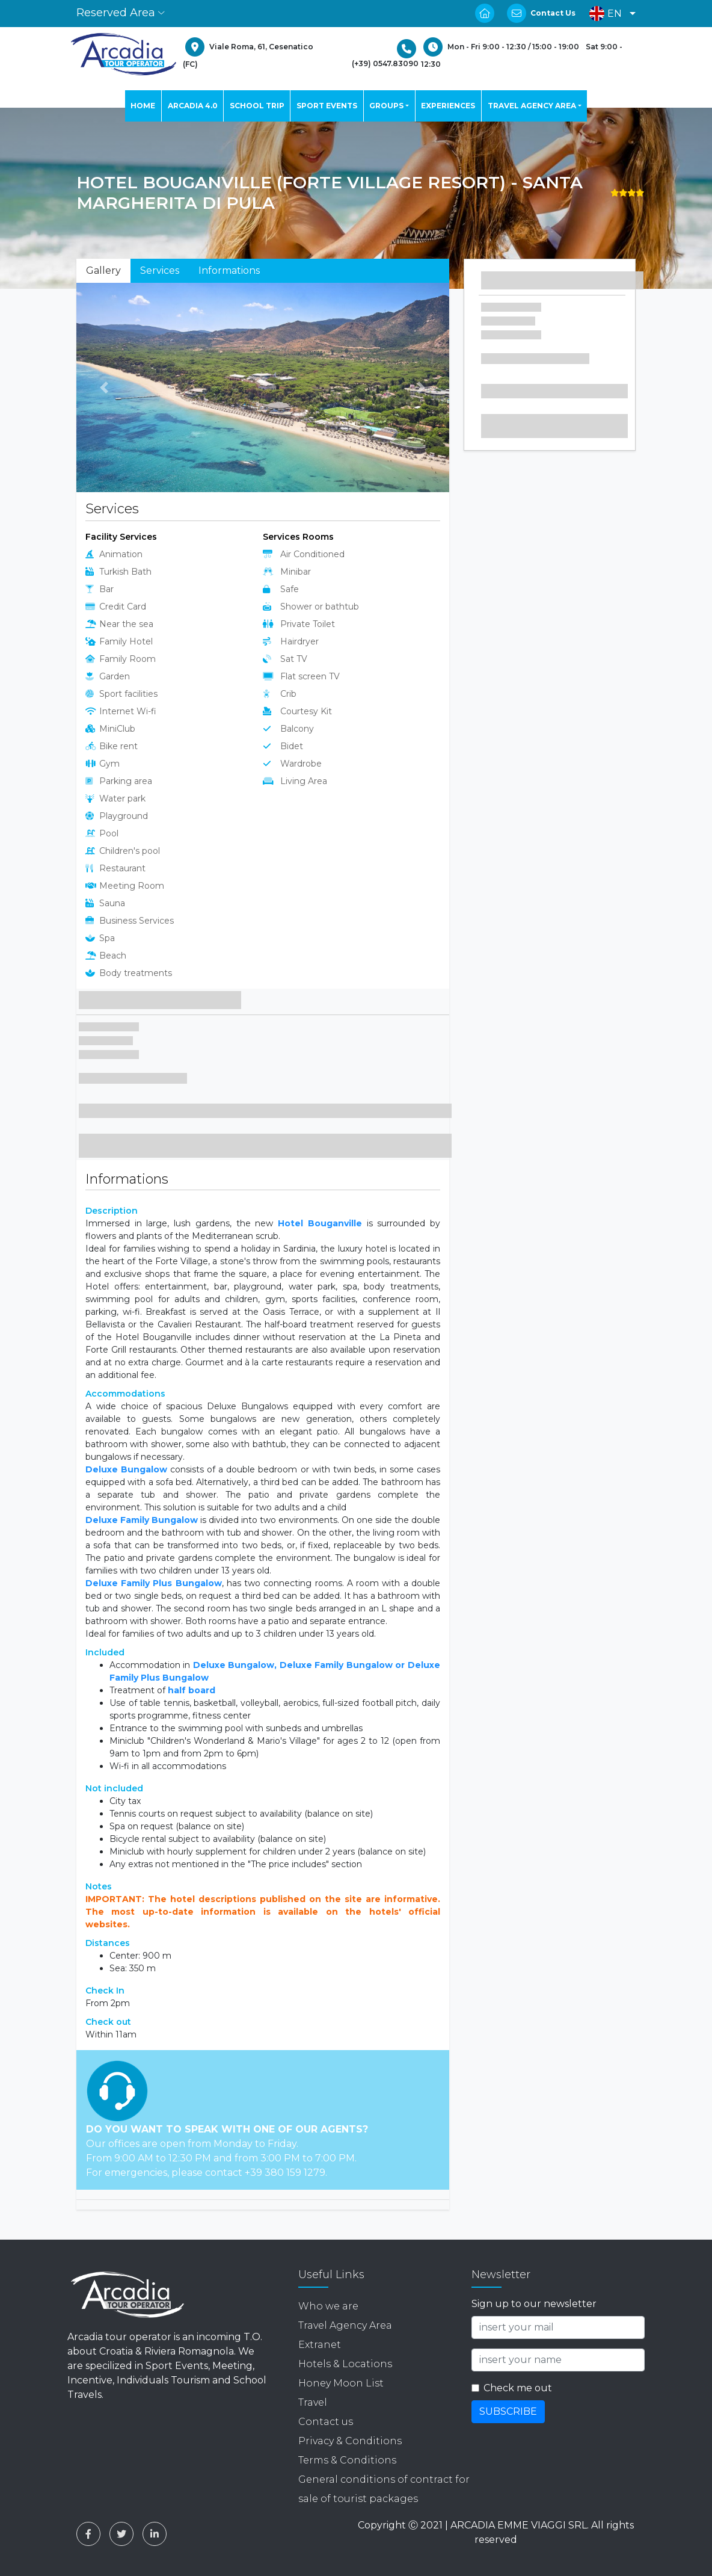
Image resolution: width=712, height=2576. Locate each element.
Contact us (325, 2421)
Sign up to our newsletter (534, 2303)
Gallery (103, 270)
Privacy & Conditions (350, 2441)
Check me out (517, 2388)
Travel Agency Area (345, 2325)
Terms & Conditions (347, 2460)
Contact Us (552, 12)
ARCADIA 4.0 (193, 105)
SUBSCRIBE (508, 2411)
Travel (312, 2402)
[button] (609, 13)
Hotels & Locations (345, 2364)
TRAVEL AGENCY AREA (532, 105)
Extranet (319, 2344)
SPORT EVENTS (326, 105)
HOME (142, 105)
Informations (229, 270)
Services (159, 270)
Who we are (328, 2306)
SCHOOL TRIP (257, 105)
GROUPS (386, 105)
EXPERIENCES (448, 105)
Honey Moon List (341, 2383)
